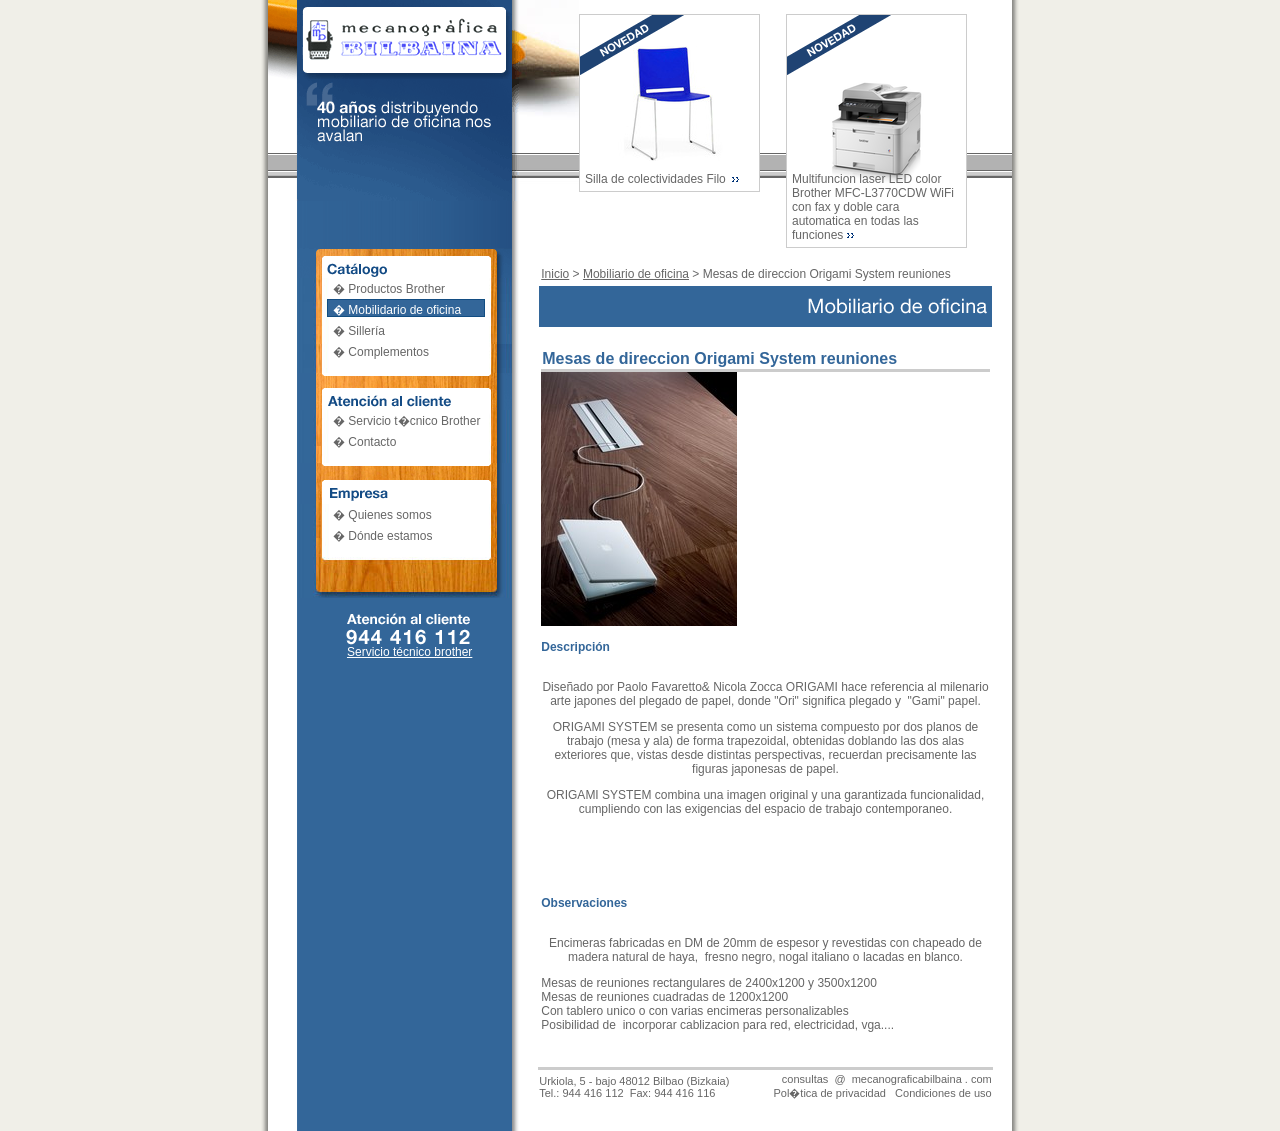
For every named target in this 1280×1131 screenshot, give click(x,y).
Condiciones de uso (943, 1093)
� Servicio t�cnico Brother (406, 421)
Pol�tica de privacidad (829, 1093)
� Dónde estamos (382, 536)
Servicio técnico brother (409, 652)
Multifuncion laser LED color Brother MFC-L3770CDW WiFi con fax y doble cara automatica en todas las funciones (873, 207)
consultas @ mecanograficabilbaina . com (887, 1079)
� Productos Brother (389, 289)
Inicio (555, 274)
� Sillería (359, 331)
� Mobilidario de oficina (397, 310)
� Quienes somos (382, 515)
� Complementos (381, 352)
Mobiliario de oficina (636, 274)
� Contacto (364, 442)
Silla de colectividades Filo (657, 179)
